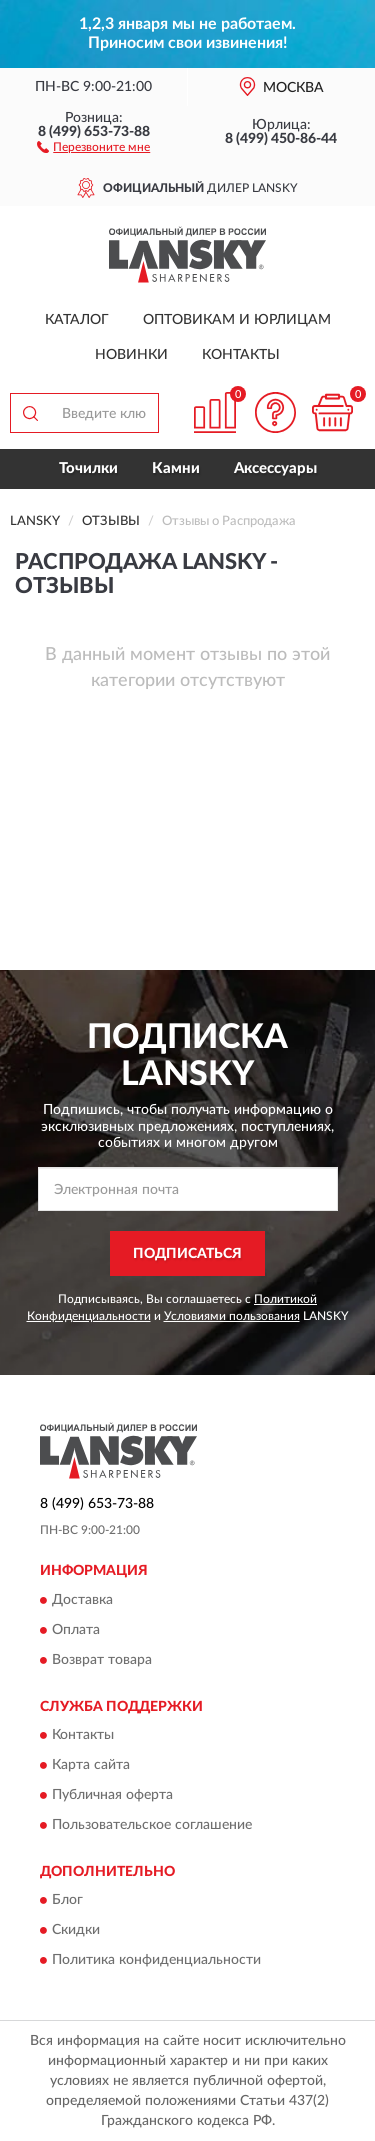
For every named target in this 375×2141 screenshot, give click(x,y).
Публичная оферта (112, 1795)
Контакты (241, 355)
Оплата (76, 1630)
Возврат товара (102, 1660)
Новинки (131, 355)
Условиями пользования (232, 1316)
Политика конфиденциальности (156, 1961)
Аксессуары (275, 468)
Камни (176, 468)
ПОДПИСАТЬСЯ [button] (187, 1254)
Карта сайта (91, 1765)
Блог (67, 1901)
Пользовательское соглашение (152, 1825)
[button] (93, 146)
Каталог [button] (77, 320)
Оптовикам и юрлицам (237, 320)
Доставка (82, 1600)
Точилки (88, 468)
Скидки (76, 1931)
